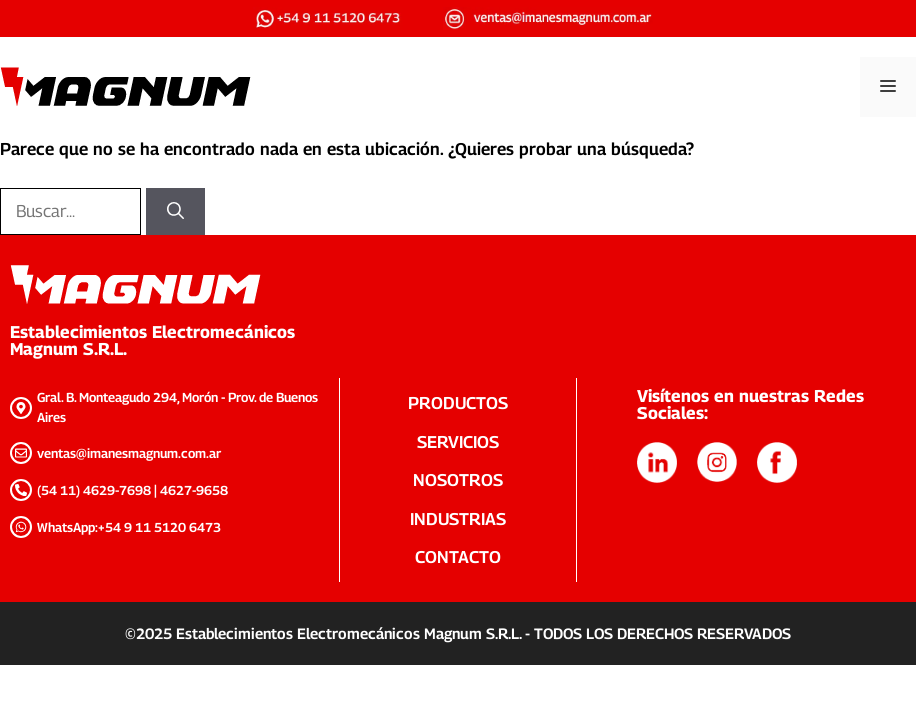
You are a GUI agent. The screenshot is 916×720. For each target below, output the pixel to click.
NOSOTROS (458, 480)
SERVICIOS (458, 442)
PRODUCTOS (458, 403)
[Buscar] (175, 212)
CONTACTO (458, 557)
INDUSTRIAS (458, 519)
